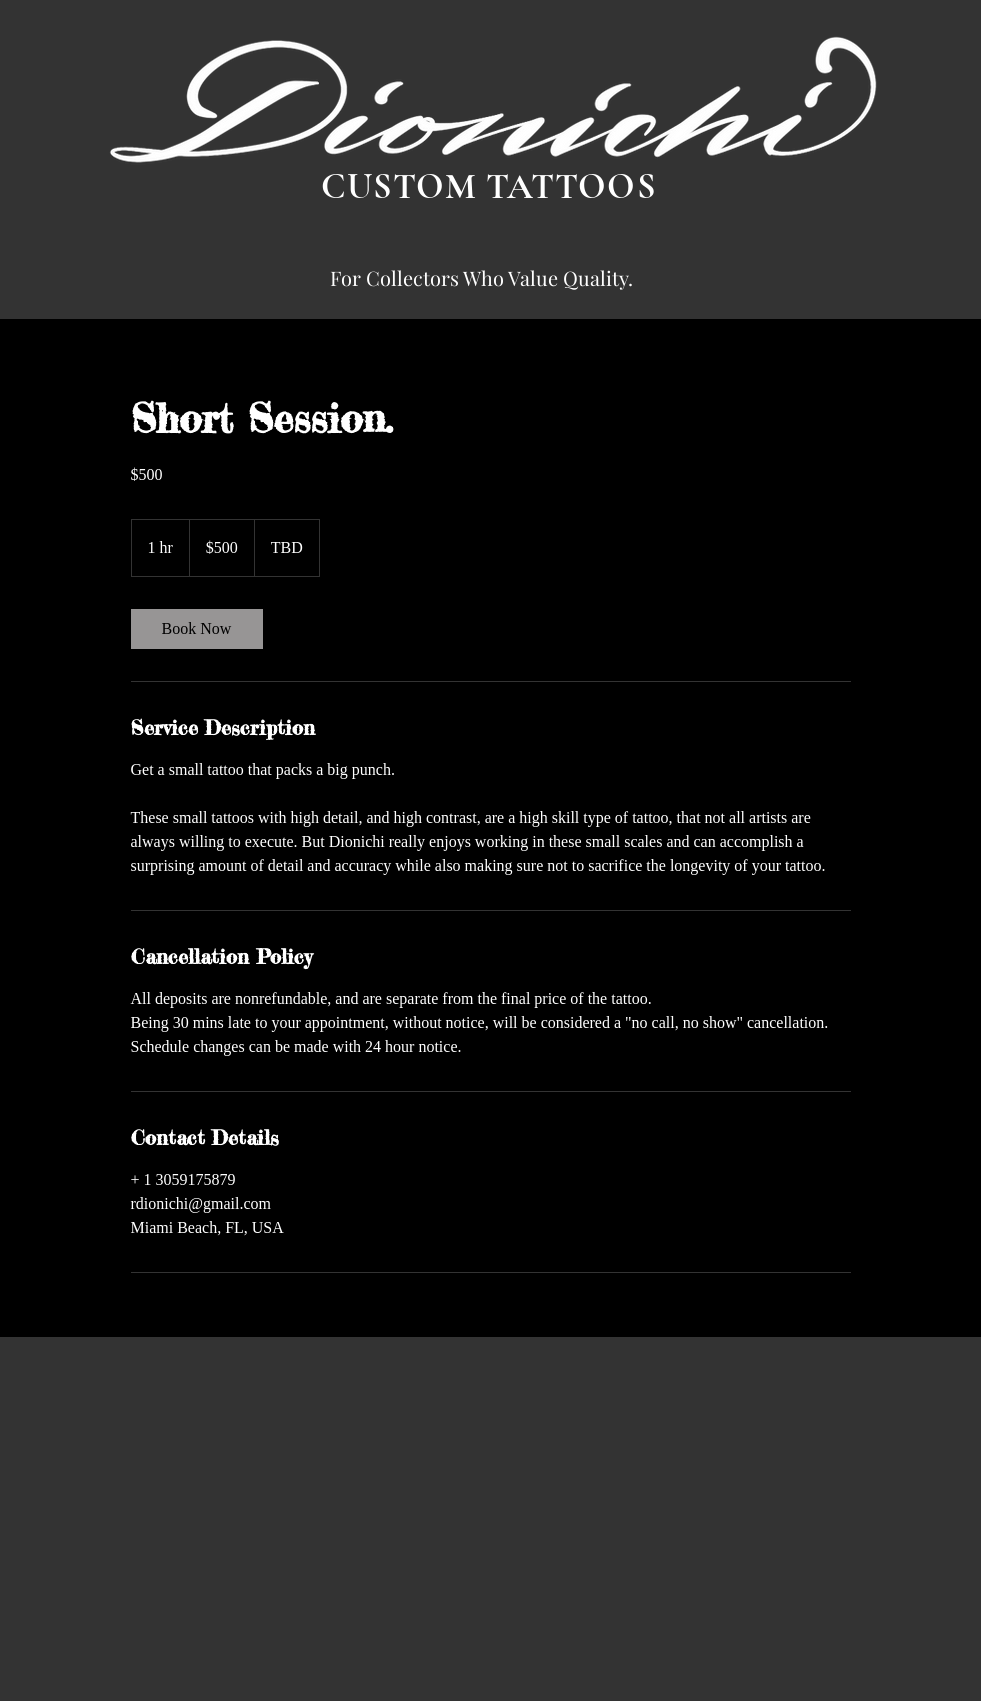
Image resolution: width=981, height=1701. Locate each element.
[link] (197, 629)
